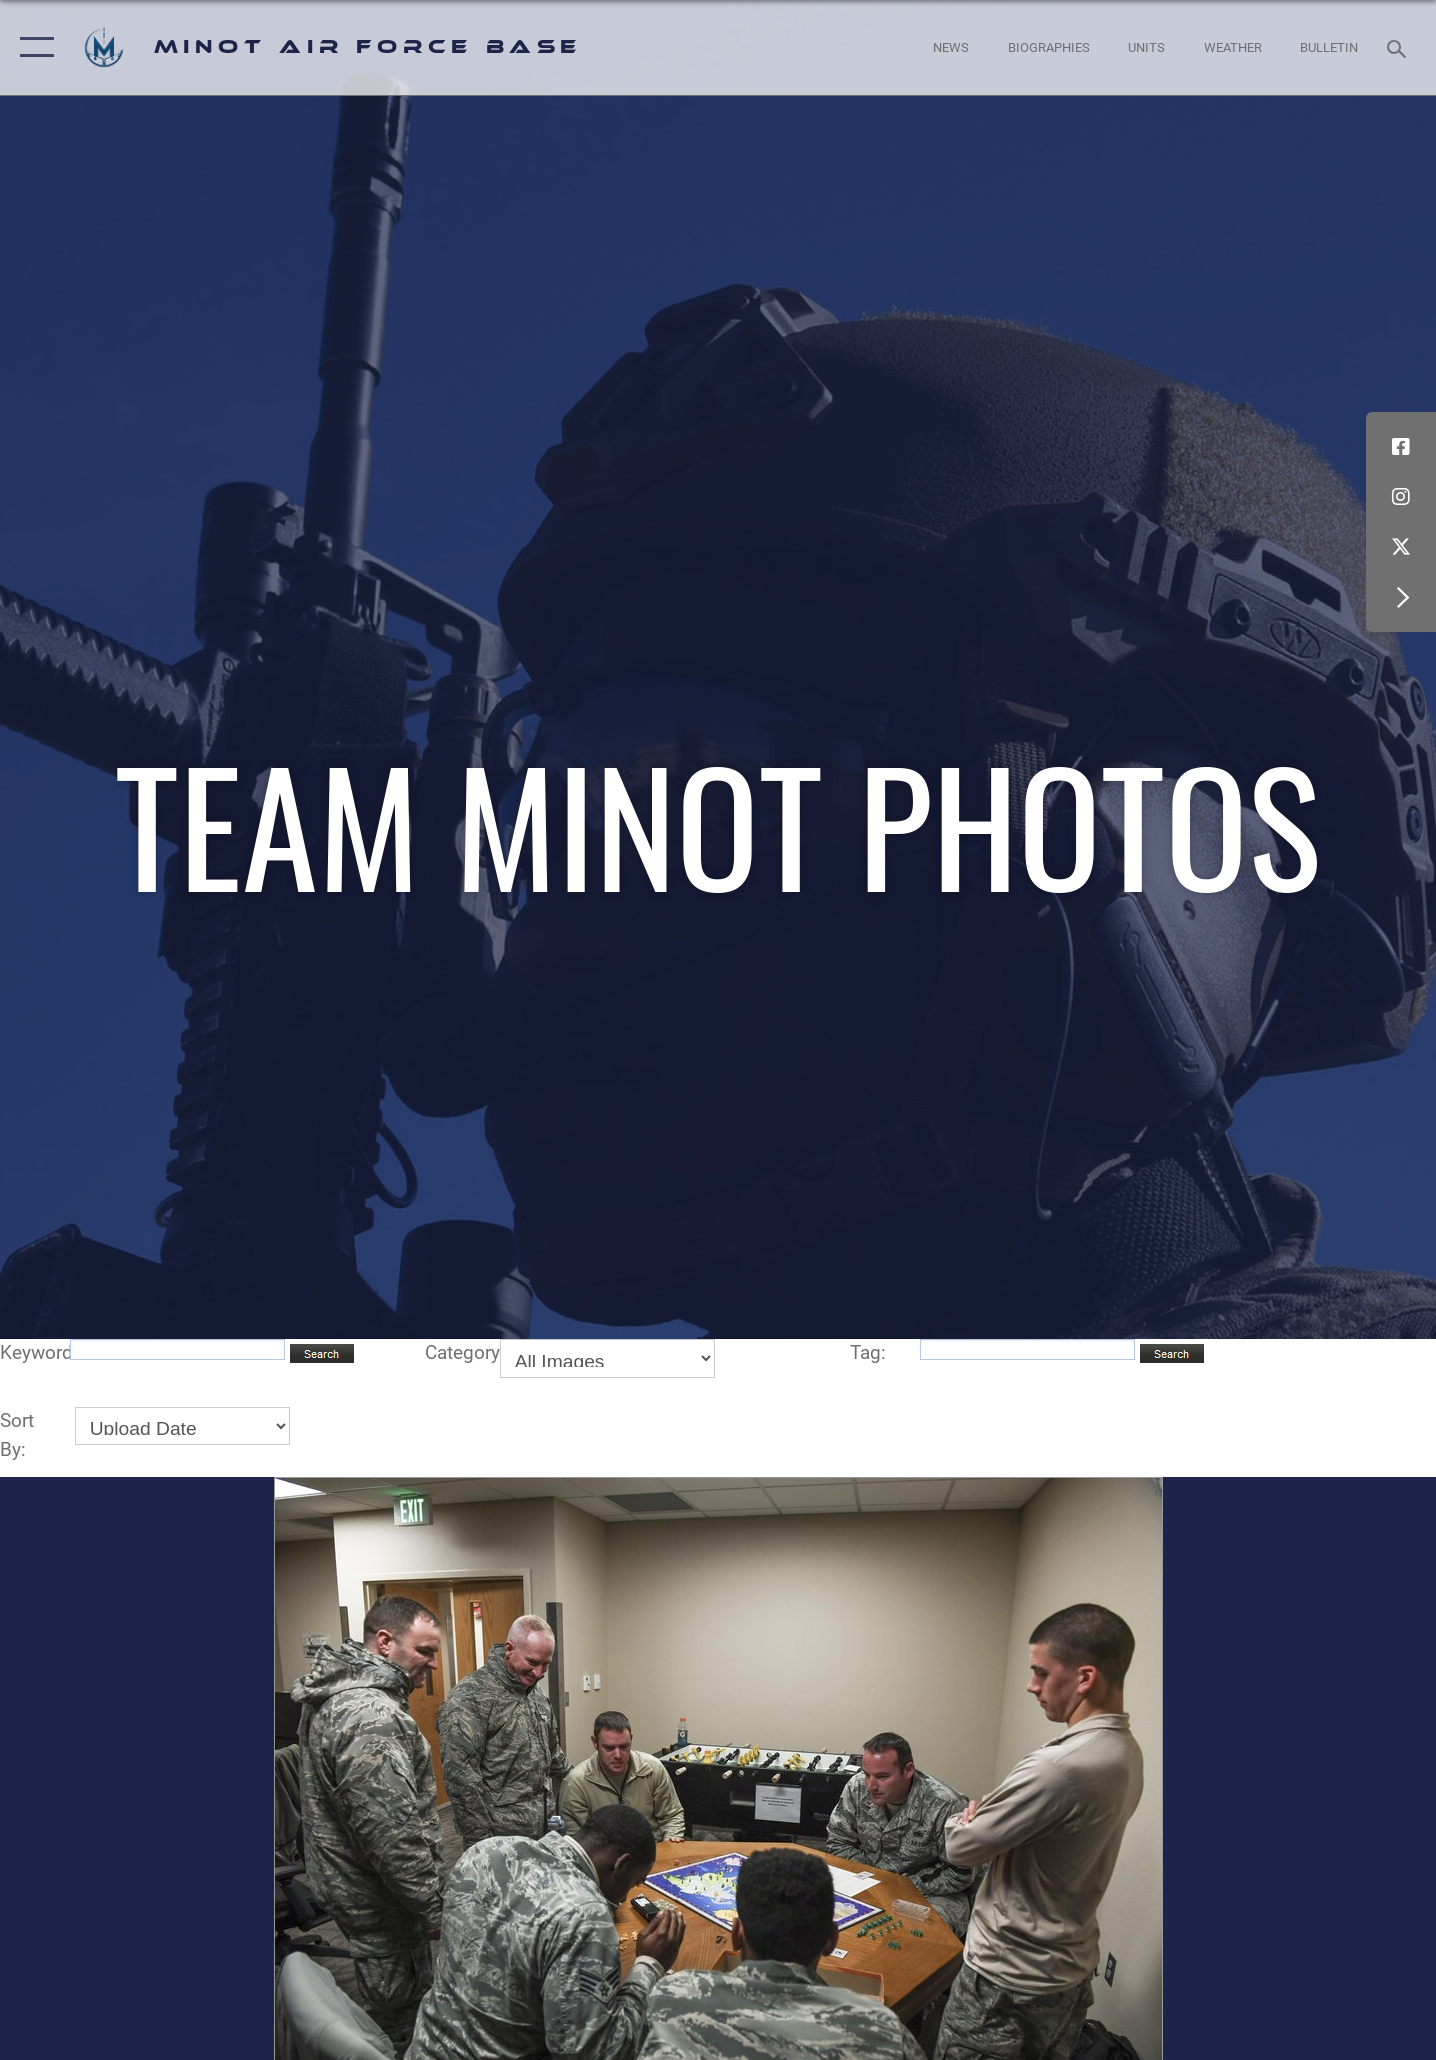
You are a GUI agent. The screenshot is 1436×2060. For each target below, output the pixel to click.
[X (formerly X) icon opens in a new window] (1401, 547)
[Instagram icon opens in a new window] (1401, 497)
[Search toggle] (1399, 47)
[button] (32, 47)
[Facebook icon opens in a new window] (1401, 447)
